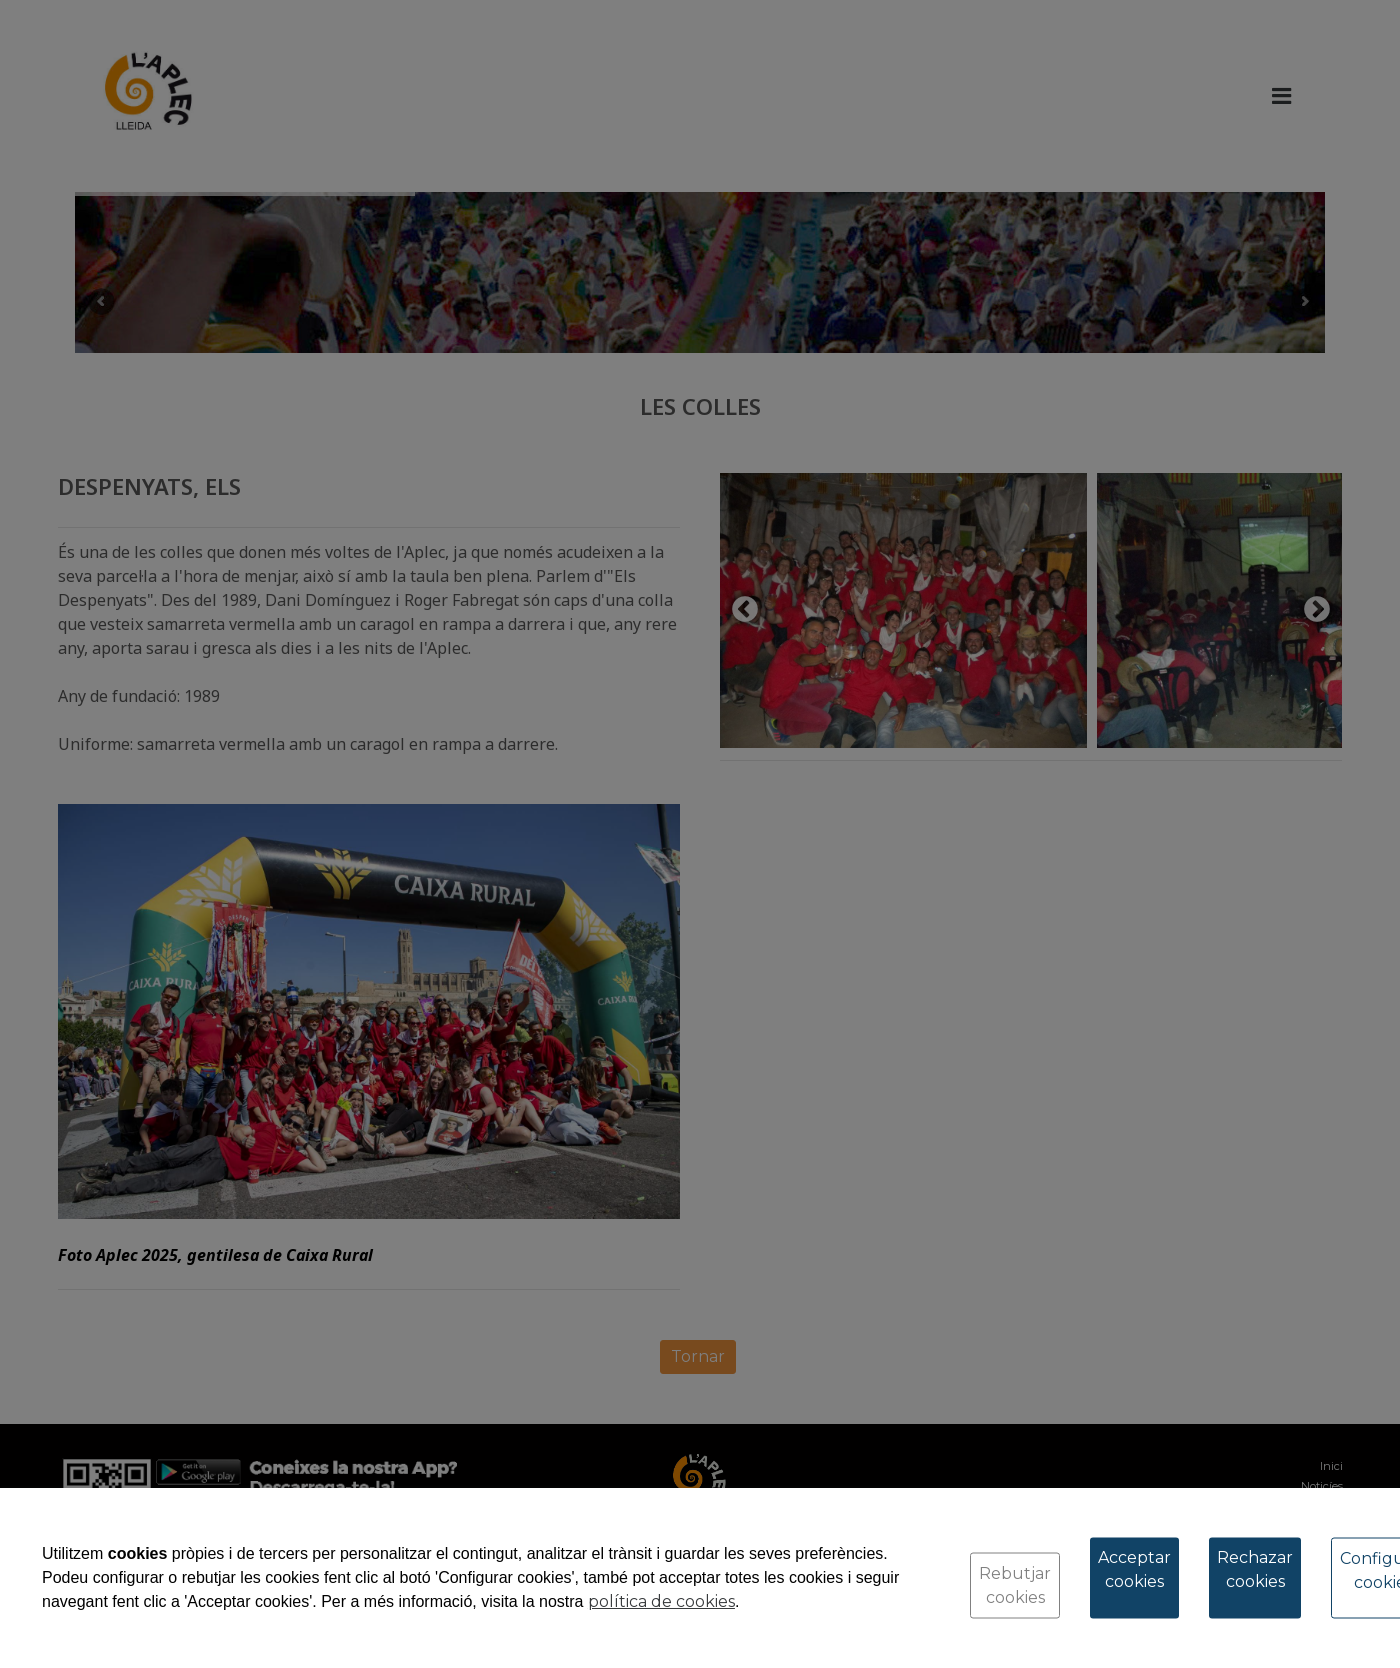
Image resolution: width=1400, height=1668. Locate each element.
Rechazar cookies (1255, 1569)
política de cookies (661, 1601)
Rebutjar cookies (1015, 1585)
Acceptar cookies (1134, 1569)
